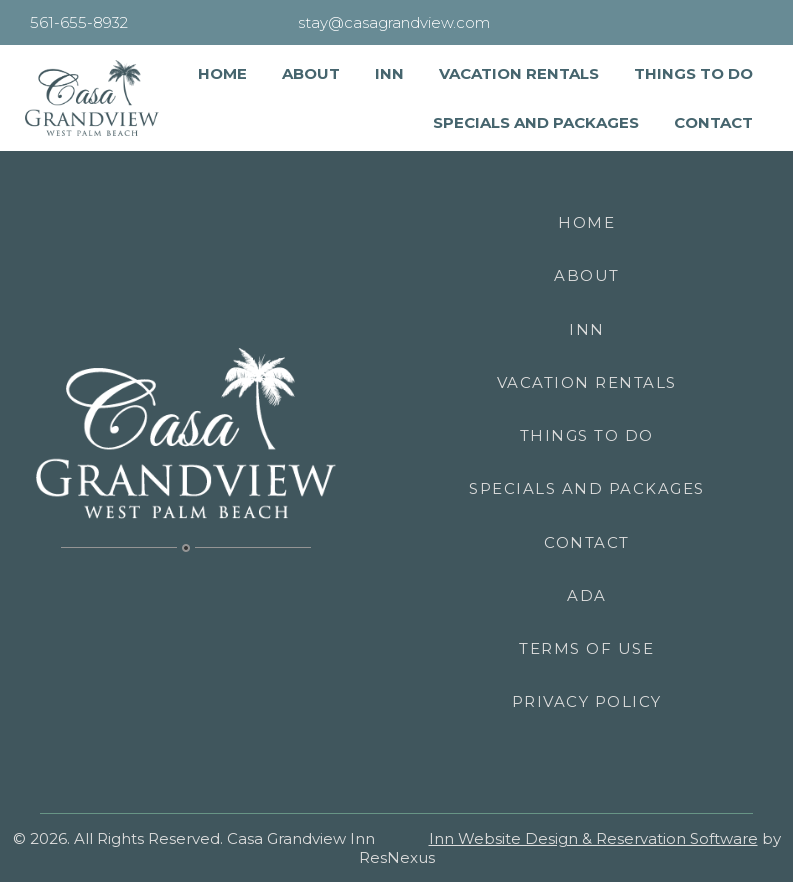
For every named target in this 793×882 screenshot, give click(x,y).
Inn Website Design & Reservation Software (593, 838)
